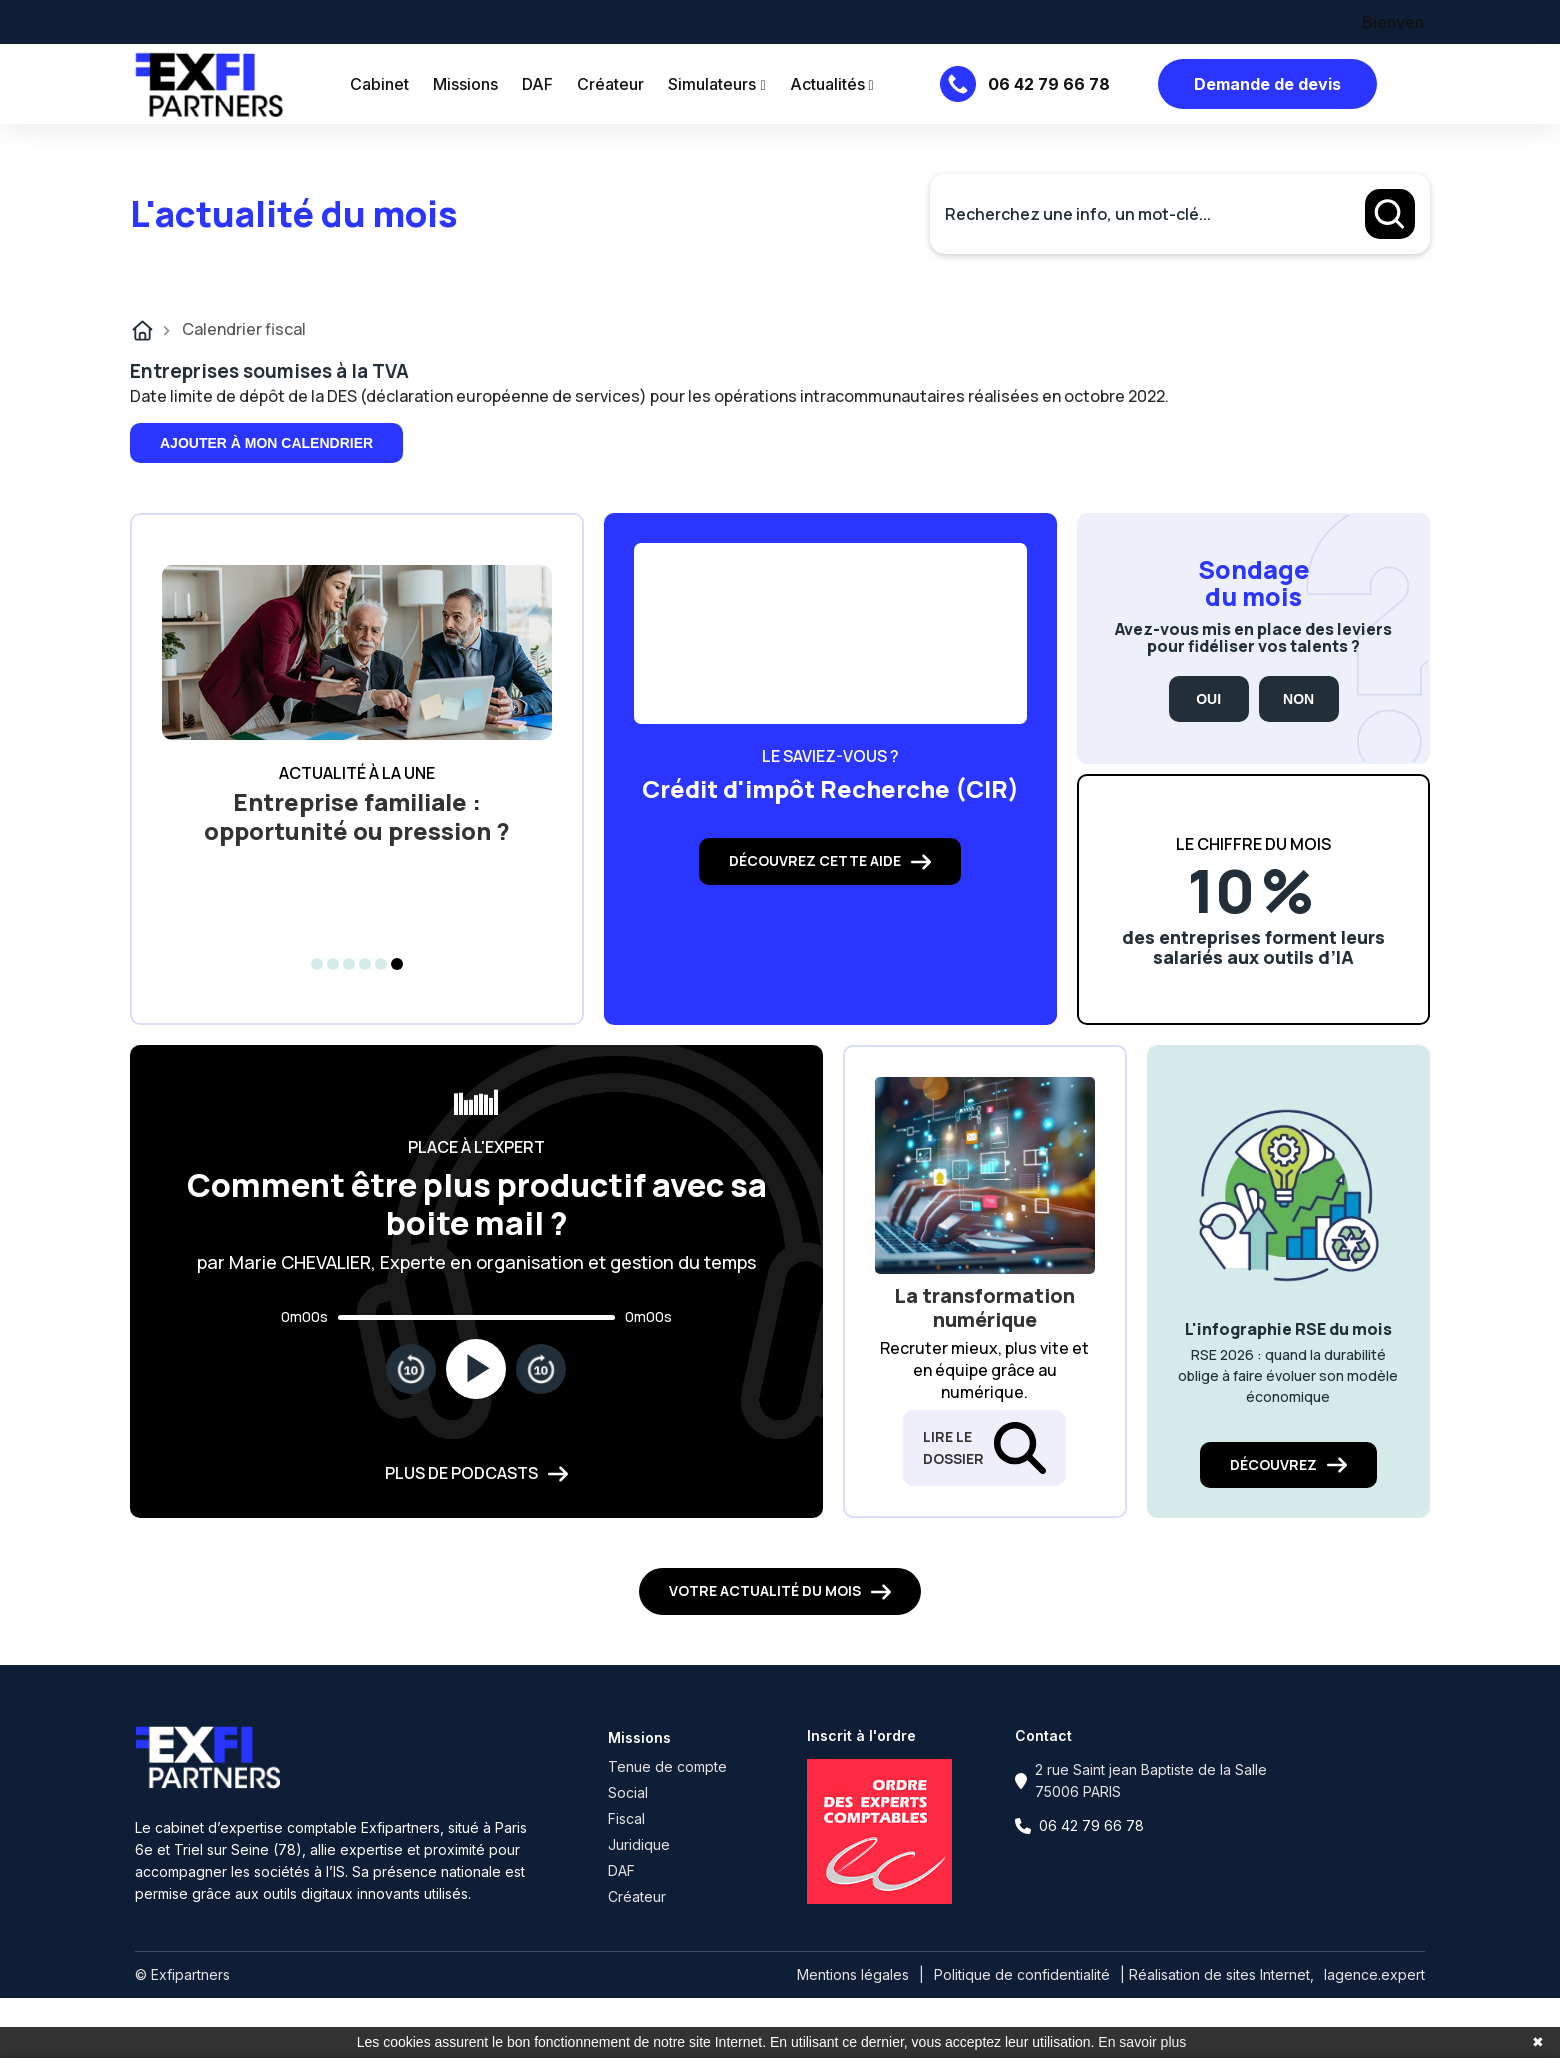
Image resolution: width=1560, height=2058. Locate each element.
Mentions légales (853, 1974)
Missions (465, 84)
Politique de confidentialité (1022, 1974)
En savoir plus (1142, 2042)
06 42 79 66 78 (1049, 84)
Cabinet (379, 84)
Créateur (610, 84)
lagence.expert (1374, 1974)
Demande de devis (1267, 84)
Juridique (639, 1844)
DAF (537, 84)
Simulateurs (716, 84)
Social (628, 1792)
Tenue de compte (667, 1766)
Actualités (832, 84)
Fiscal (626, 1818)
